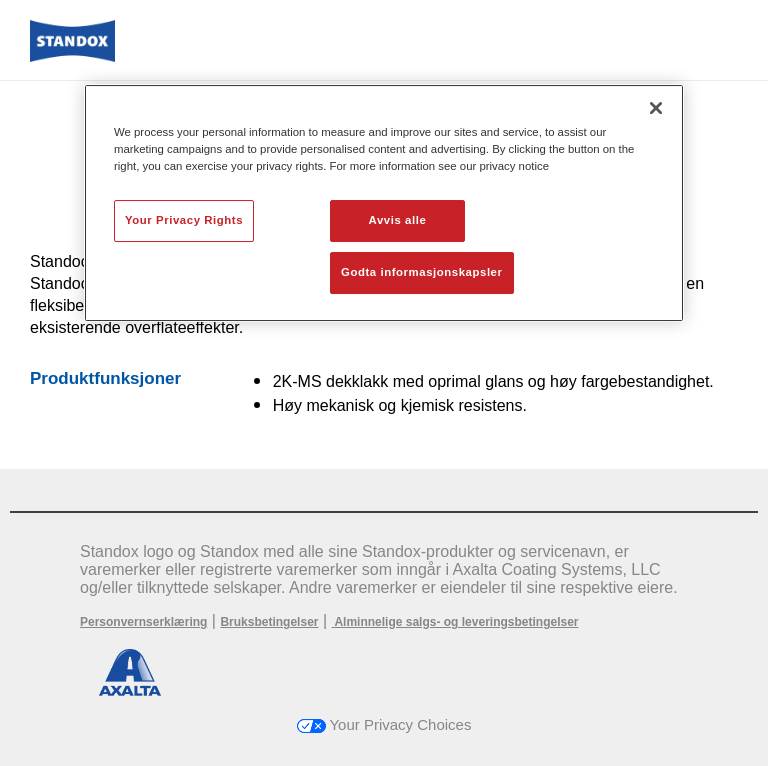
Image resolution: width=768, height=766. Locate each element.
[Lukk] (656, 108)
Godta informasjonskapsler (422, 272)
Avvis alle (398, 220)
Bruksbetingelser (269, 622)
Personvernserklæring (143, 622)
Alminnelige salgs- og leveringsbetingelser (455, 622)
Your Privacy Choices (384, 724)
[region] (384, 203)
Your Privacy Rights (184, 220)
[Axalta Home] (72, 56)
